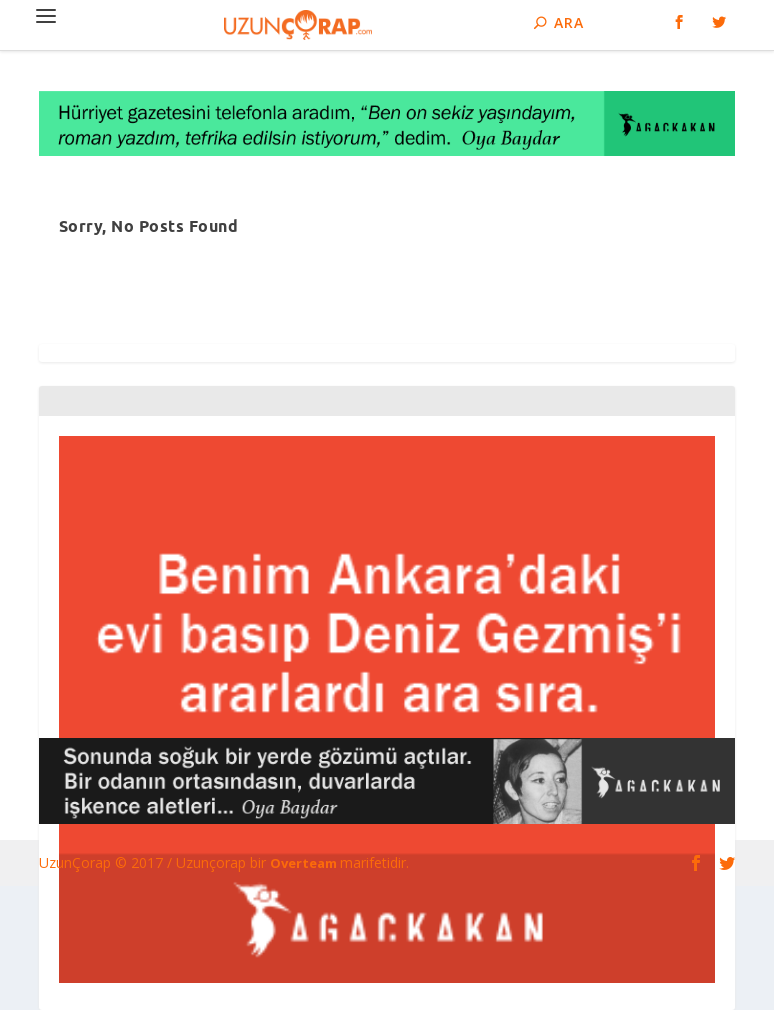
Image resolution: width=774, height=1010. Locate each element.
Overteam (305, 863)
